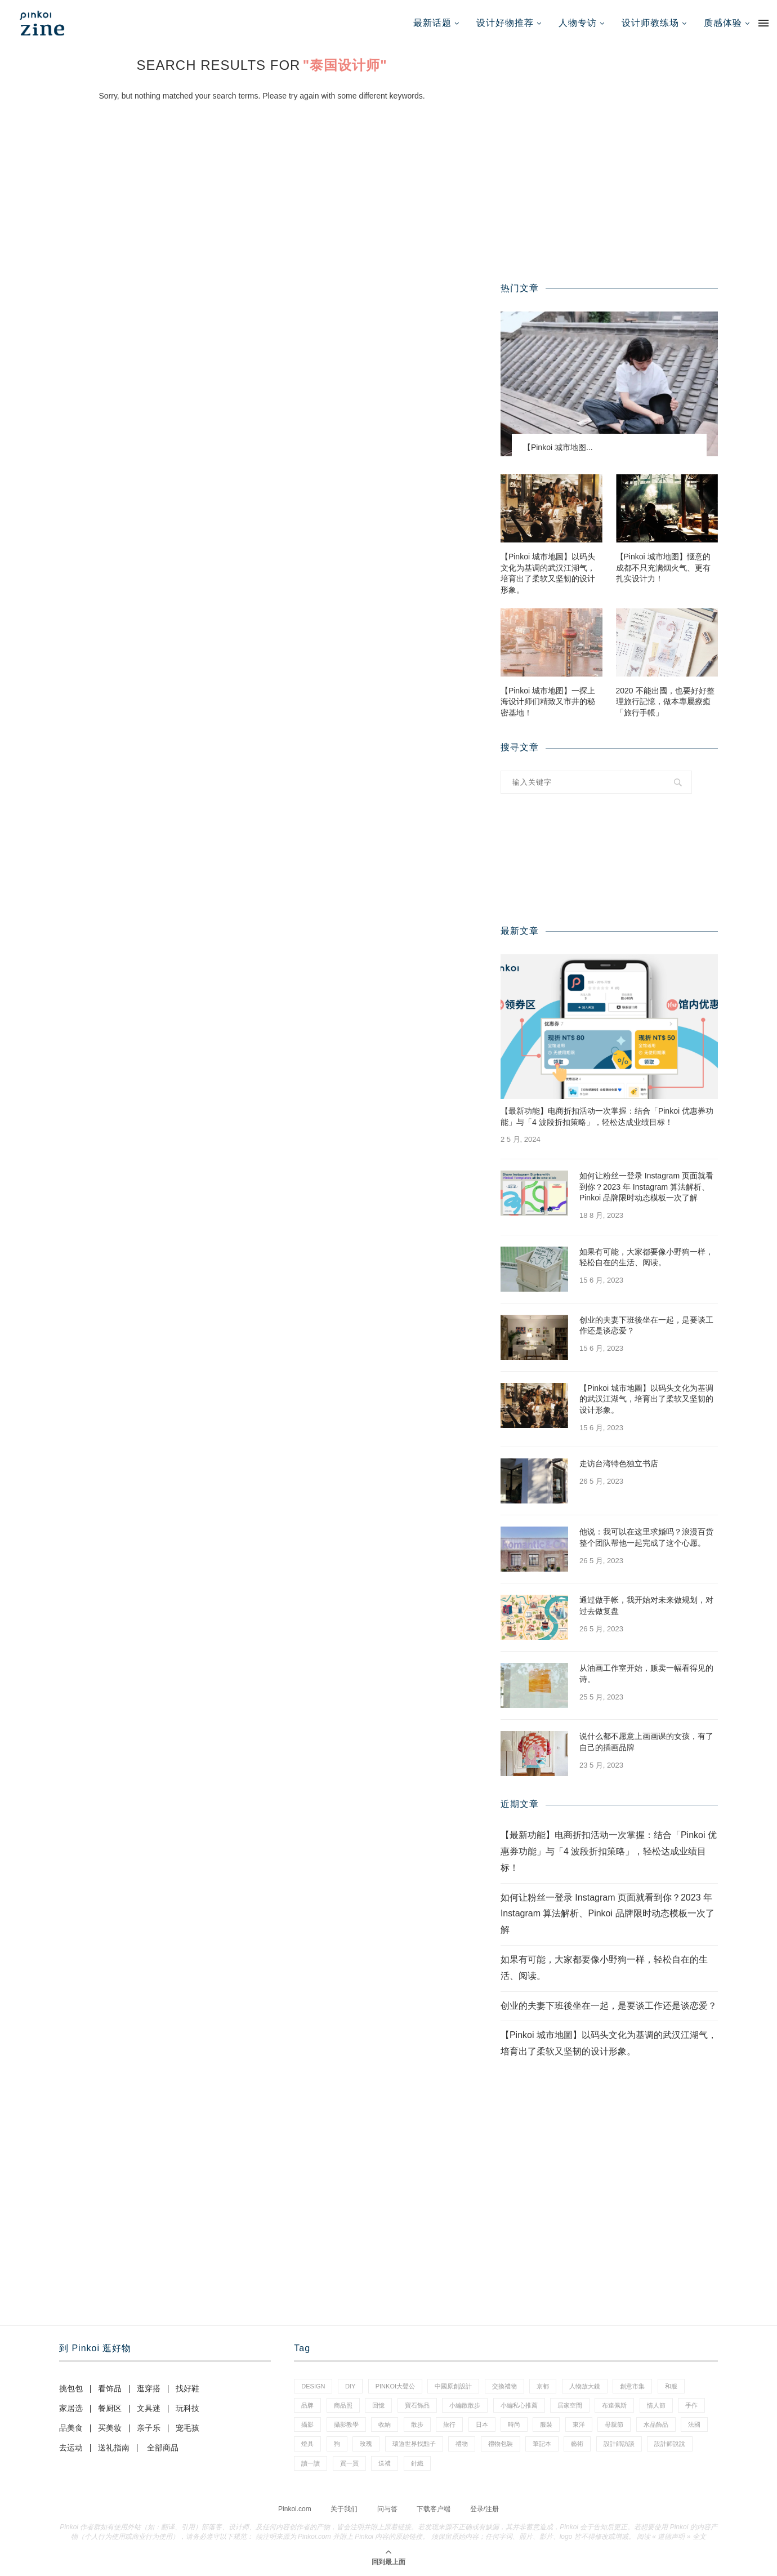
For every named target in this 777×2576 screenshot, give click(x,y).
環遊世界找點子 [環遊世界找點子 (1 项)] (414, 2443)
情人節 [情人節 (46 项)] (656, 2405)
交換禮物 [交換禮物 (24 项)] (504, 2386)
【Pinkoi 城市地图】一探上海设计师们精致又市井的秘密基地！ (548, 701)
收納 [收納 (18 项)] (384, 2424)
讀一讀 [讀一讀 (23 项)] (310, 2463)
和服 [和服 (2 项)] (671, 2386)
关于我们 (344, 2509)
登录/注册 (484, 2509)
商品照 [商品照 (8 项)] (343, 2405)
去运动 (71, 2447)
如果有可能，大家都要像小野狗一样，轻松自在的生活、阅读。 (646, 1257)
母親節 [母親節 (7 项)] (614, 2424)
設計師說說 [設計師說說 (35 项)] (669, 2443)
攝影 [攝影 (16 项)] (307, 2424)
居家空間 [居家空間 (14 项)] (569, 2405)
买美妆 (110, 2427)
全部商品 (162, 2447)
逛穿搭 (148, 2388)
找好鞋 (187, 2388)
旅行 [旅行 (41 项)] (449, 2424)
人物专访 (578, 23)
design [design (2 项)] (313, 2386)
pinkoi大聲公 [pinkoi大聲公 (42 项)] (395, 2386)
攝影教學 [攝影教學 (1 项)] (346, 2424)
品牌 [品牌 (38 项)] (307, 2405)
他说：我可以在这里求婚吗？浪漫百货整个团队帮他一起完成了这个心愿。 (646, 1537)
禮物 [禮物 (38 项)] (462, 2443)
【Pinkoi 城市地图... (558, 447)
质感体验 (723, 23)
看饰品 (110, 2388)
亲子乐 (148, 2427)
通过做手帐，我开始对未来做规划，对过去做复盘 (646, 1605)
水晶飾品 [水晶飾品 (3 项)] (656, 2424)
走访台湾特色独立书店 (618, 1463)
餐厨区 (110, 2408)
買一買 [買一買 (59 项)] (349, 2463)
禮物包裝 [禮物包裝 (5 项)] (500, 2443)
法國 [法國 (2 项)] (694, 2424)
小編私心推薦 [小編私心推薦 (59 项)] (519, 2405)
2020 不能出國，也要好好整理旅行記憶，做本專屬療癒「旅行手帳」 (665, 701)
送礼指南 (114, 2447)
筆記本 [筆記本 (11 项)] (542, 2443)
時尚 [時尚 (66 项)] (514, 2424)
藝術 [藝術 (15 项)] (577, 2443)
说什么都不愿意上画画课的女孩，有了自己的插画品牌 (646, 1742)
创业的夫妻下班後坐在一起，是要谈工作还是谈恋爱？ (646, 1325)
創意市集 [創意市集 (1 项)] (632, 2386)
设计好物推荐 (505, 23)
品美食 (71, 2427)
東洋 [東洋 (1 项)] (579, 2424)
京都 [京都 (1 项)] (543, 2386)
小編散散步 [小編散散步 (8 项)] (464, 2405)
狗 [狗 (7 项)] (337, 2443)
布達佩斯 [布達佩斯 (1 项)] (614, 2405)
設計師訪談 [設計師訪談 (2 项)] (619, 2443)
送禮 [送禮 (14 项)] (384, 2463)
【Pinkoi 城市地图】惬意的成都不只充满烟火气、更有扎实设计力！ (663, 567)
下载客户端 (433, 2509)
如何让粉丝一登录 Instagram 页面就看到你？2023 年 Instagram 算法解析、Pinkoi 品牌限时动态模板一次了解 (646, 1186)
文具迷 (148, 2408)
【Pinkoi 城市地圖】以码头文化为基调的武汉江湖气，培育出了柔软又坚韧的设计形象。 (548, 573)
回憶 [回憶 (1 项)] (378, 2405)
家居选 (71, 2408)
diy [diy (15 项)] (350, 2386)
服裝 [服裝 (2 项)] (546, 2424)
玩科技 (187, 2408)
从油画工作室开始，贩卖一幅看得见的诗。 (646, 1673)
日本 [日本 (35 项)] (482, 2424)
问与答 (387, 2509)
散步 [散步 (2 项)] (417, 2424)
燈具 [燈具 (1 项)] (307, 2443)
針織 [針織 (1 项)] (417, 2463)
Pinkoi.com (294, 2509)
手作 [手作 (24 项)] (691, 2405)
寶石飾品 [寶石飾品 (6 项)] (417, 2405)
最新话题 (432, 23)
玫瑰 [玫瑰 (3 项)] (366, 2443)
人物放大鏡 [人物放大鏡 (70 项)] (584, 2386)
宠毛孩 (187, 2427)
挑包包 (71, 2388)
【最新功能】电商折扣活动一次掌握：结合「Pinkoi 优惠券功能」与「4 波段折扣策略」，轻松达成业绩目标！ (607, 1116)
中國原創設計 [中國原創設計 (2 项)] (453, 2386)
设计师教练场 (650, 23)
